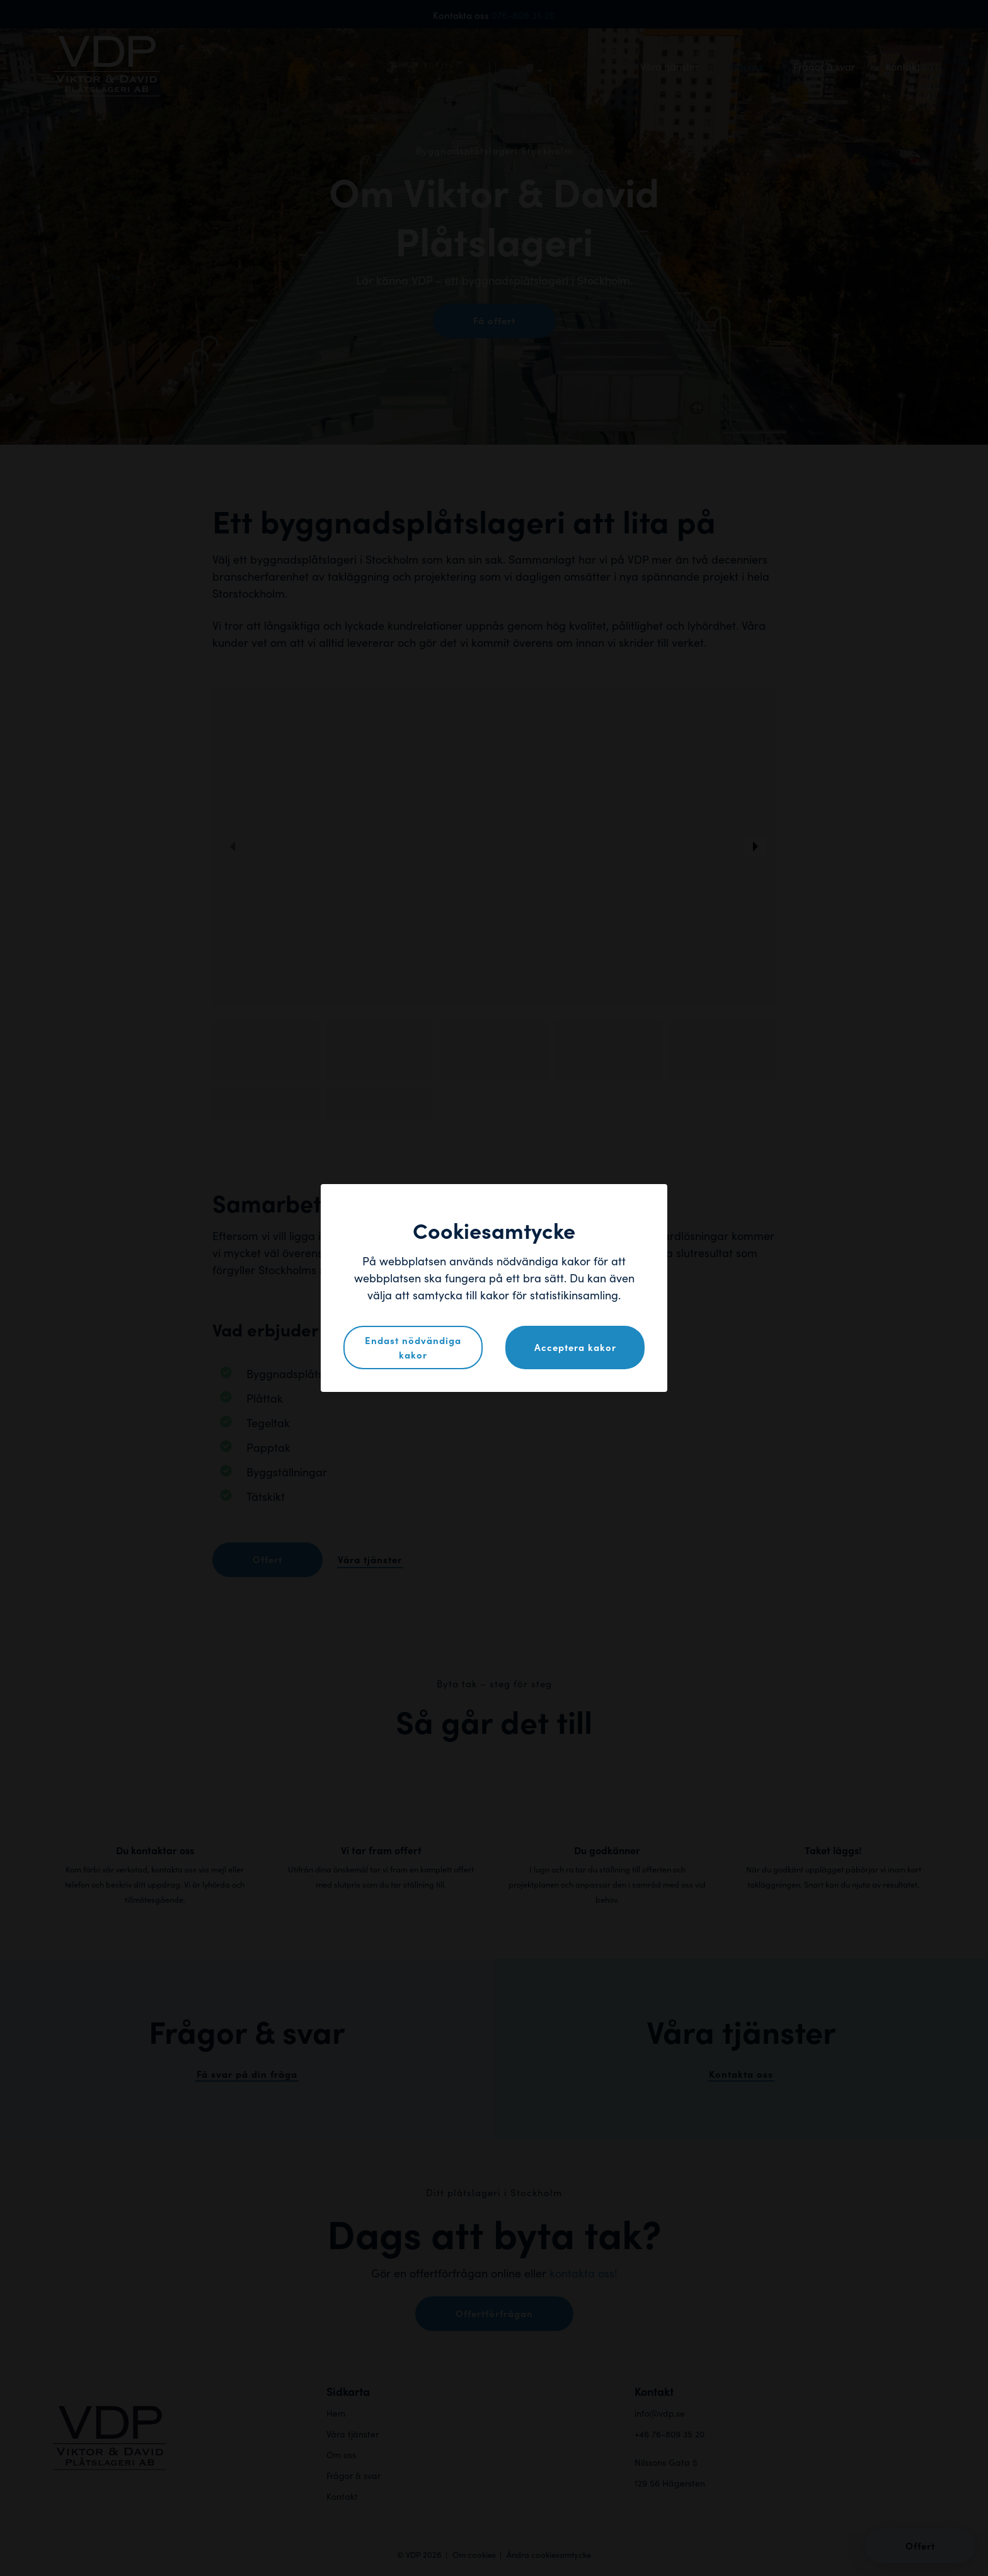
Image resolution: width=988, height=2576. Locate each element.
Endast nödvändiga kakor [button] (413, 1347)
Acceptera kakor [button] (575, 1347)
